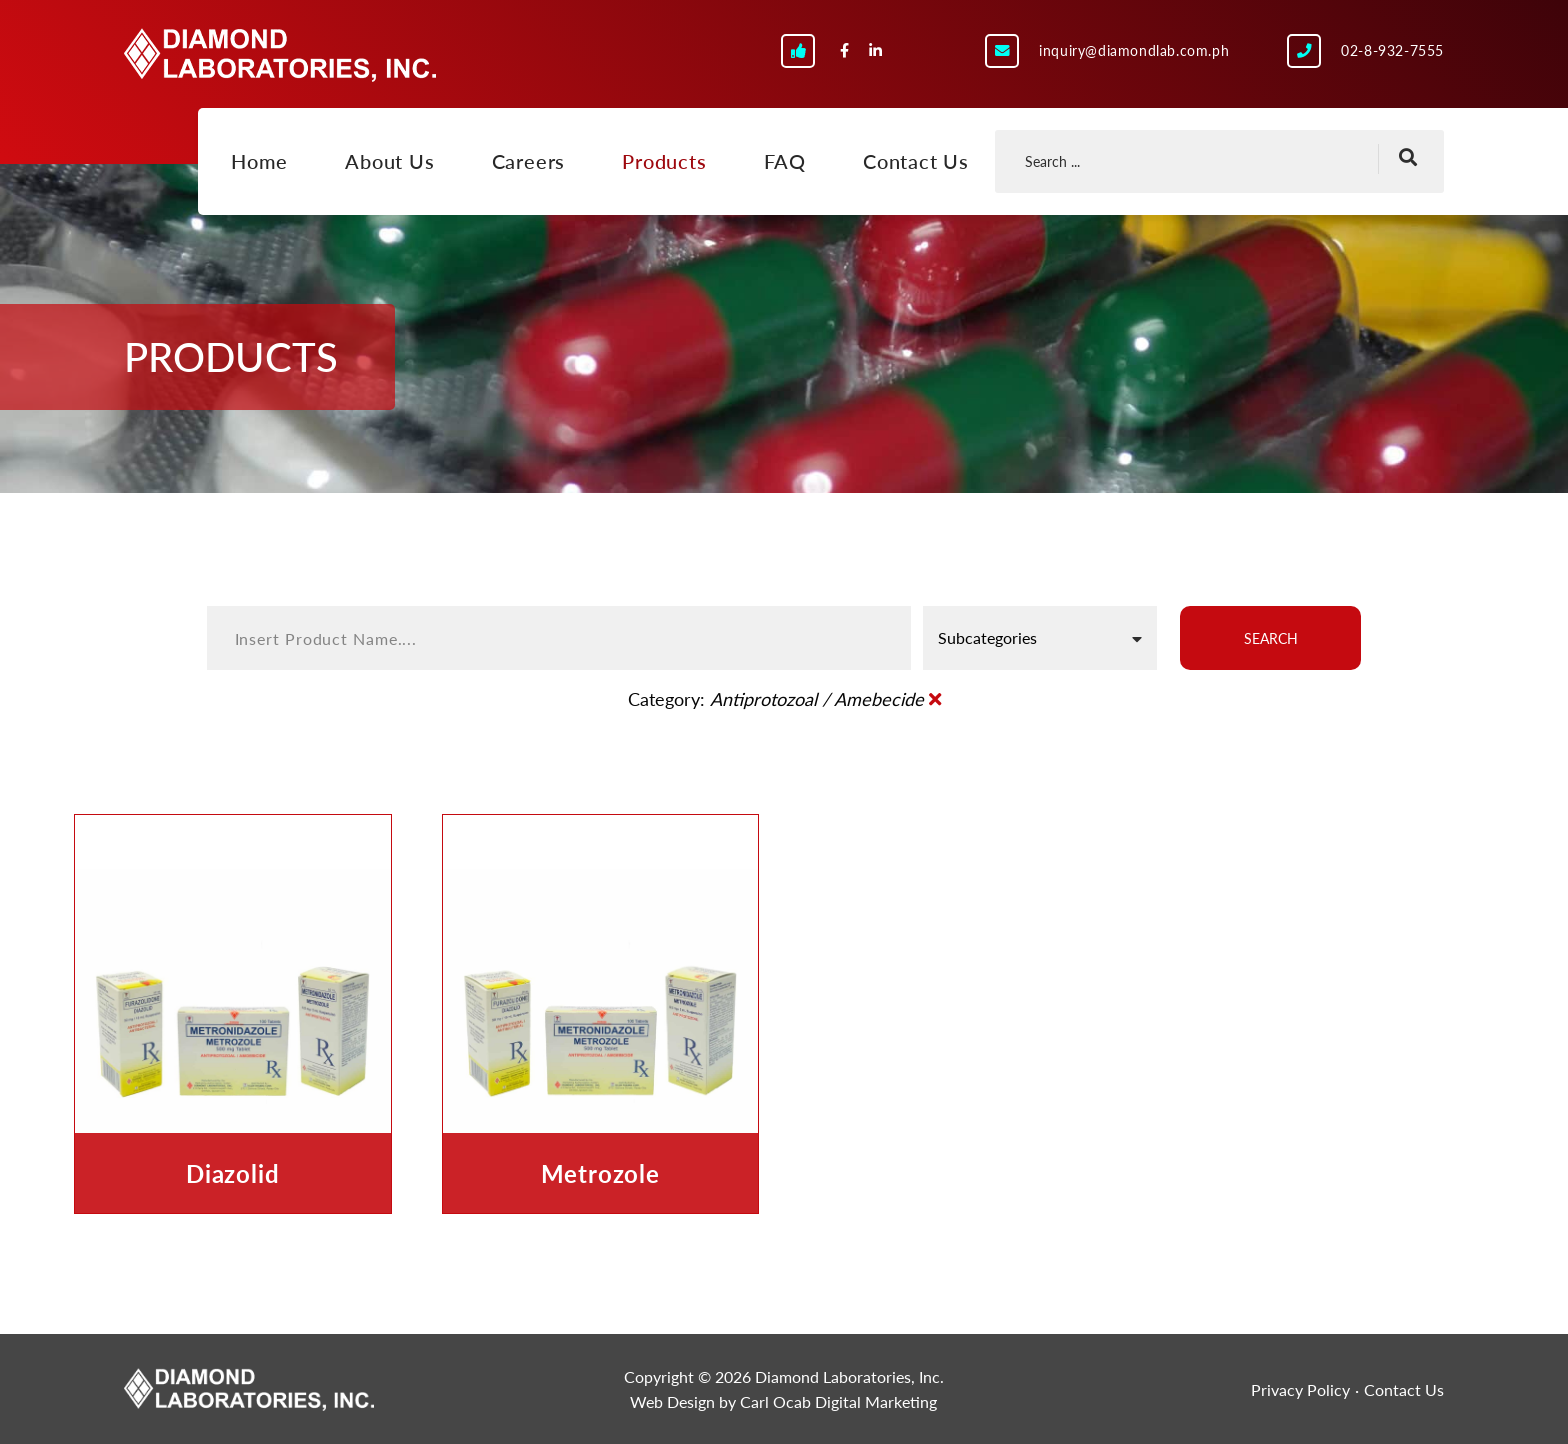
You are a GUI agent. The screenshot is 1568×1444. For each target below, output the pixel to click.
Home (259, 161)
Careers (529, 161)
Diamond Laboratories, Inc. (280, 55)
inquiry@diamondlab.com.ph (1134, 50)
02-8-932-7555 (1392, 50)
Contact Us (916, 161)
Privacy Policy (1300, 1389)
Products (664, 161)
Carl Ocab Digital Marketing (838, 1401)
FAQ (785, 161)
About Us (389, 161)
